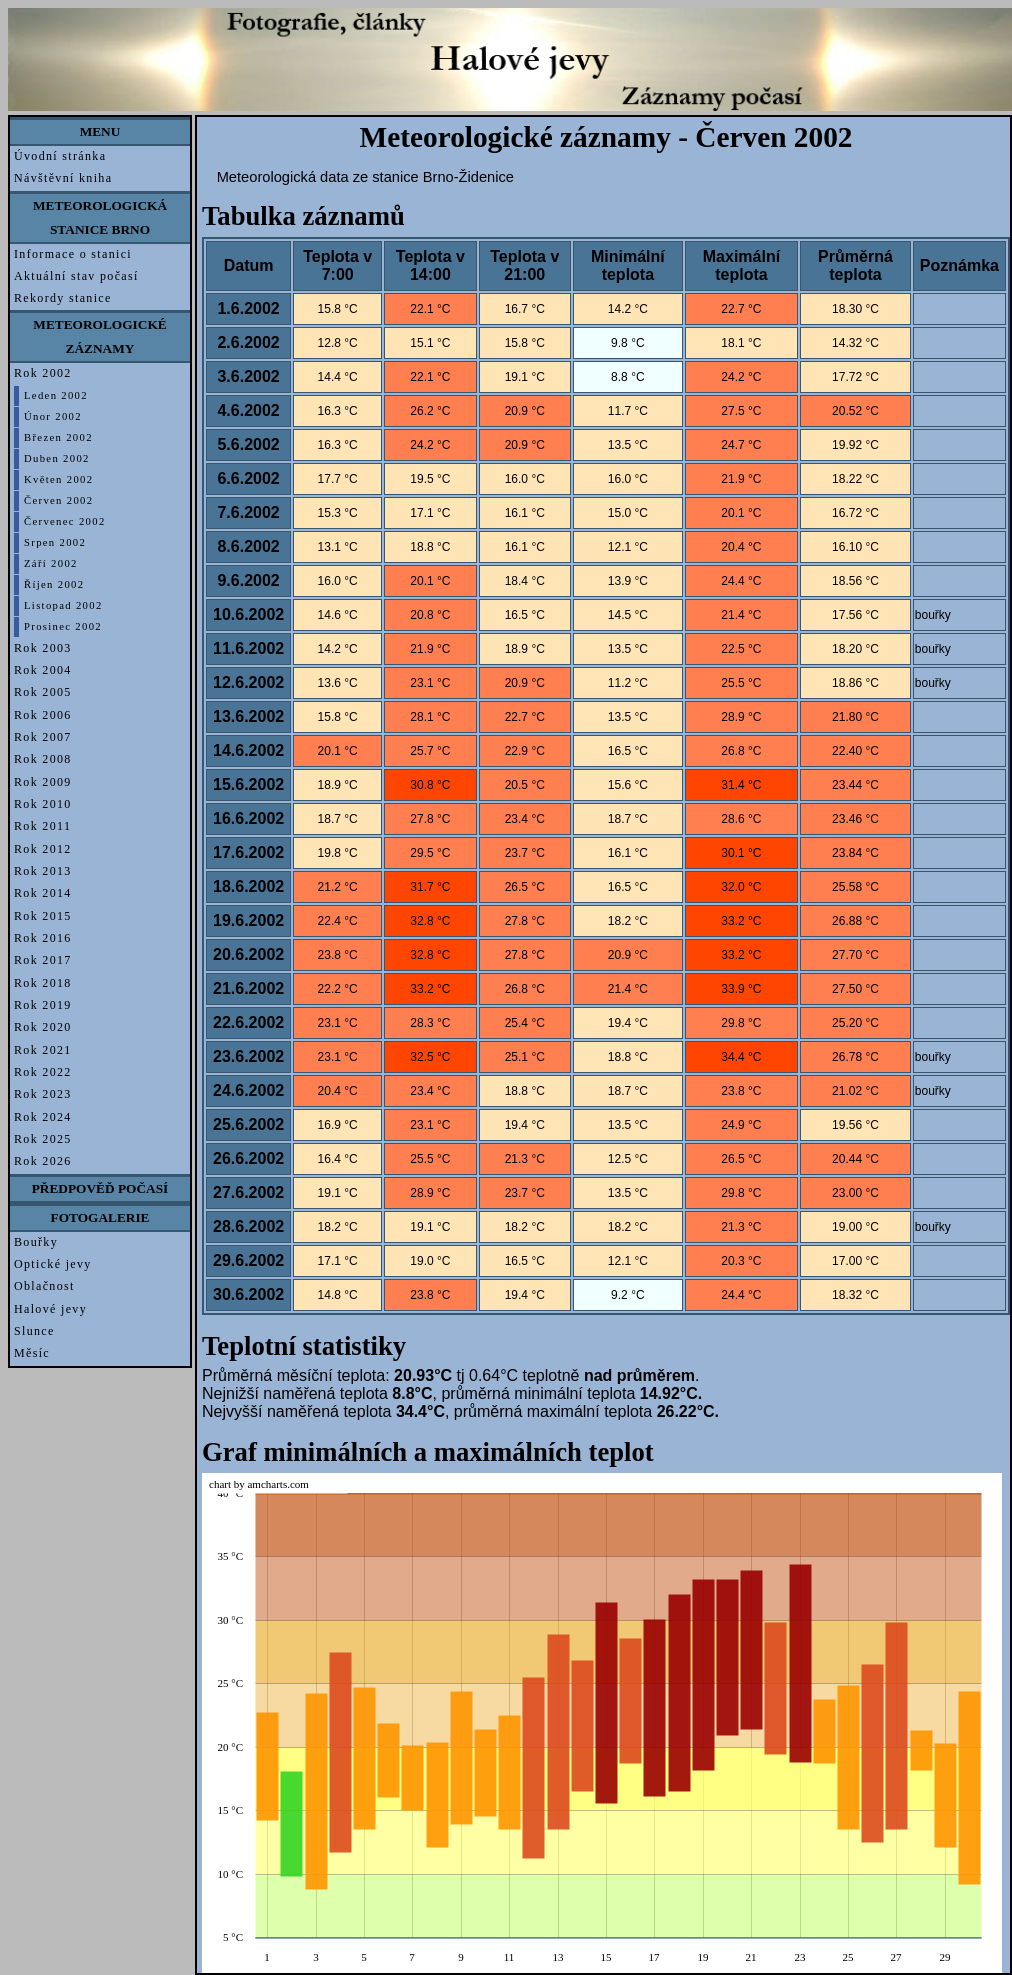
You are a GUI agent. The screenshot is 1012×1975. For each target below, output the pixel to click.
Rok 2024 (43, 1117)
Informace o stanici (73, 254)
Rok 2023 (43, 1094)
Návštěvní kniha (63, 178)
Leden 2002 (56, 395)
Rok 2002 (43, 373)
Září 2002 (51, 563)
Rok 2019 (43, 1005)
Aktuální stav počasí (76, 276)
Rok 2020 (43, 1027)
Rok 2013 (43, 871)
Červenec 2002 (65, 521)
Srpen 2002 (55, 542)
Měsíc (32, 1353)
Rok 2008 (43, 759)
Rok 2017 (43, 960)
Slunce (34, 1331)
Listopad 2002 (63, 605)
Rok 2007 (43, 737)
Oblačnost (44, 1286)
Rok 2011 (42, 826)
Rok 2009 (43, 782)
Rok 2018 (43, 983)
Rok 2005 (43, 692)
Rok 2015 (43, 916)
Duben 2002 (57, 458)
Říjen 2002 (54, 584)
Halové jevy (50, 1309)
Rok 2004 (43, 670)
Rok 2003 (43, 648)
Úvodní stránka (60, 156)
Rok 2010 (43, 804)
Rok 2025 (43, 1139)
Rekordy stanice (63, 298)
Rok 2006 (43, 715)
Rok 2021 (43, 1050)
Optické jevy (53, 1264)
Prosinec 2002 (63, 626)
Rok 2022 (43, 1072)
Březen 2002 (58, 437)
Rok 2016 (43, 938)
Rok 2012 (43, 849)
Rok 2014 (43, 893)
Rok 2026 (43, 1161)
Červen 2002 (58, 500)
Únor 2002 (53, 416)
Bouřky (36, 1242)
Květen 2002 (58, 479)
